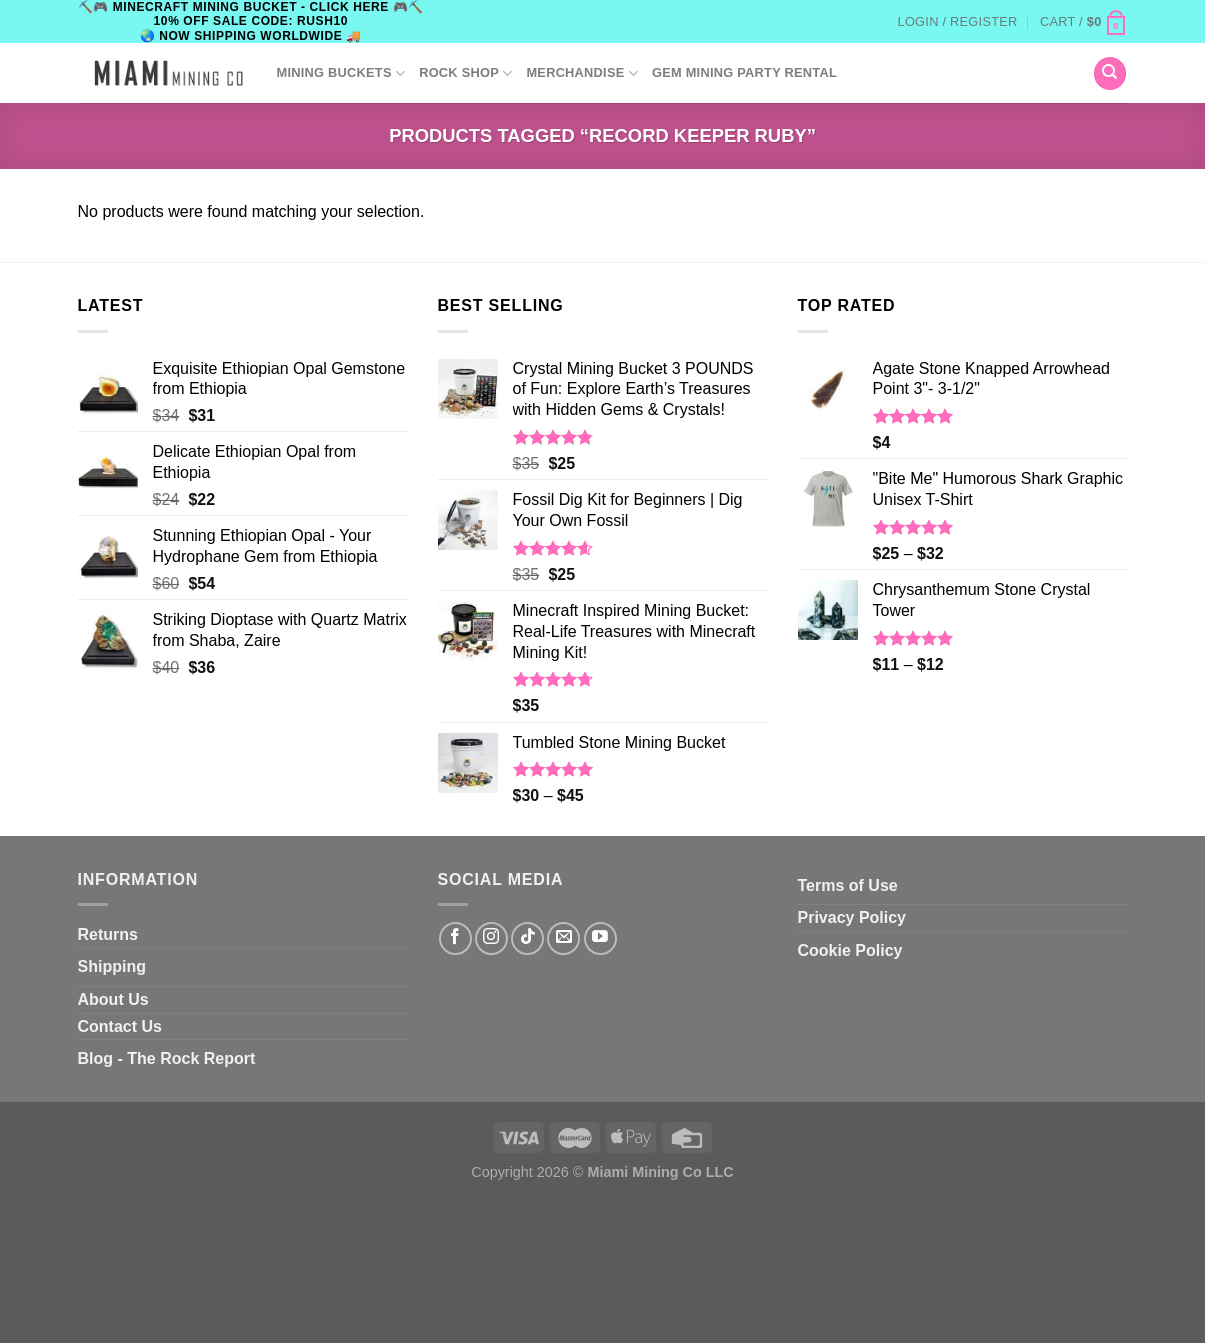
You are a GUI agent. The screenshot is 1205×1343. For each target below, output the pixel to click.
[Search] (1110, 73)
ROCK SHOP (465, 73)
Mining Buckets (341, 73)
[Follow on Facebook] (455, 938)
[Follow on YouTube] (600, 938)
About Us (113, 999)
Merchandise (582, 73)
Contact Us (120, 1026)
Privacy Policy (852, 917)
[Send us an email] (563, 938)
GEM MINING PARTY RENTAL (744, 72)
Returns (108, 934)
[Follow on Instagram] (491, 938)
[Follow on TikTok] (527, 938)
